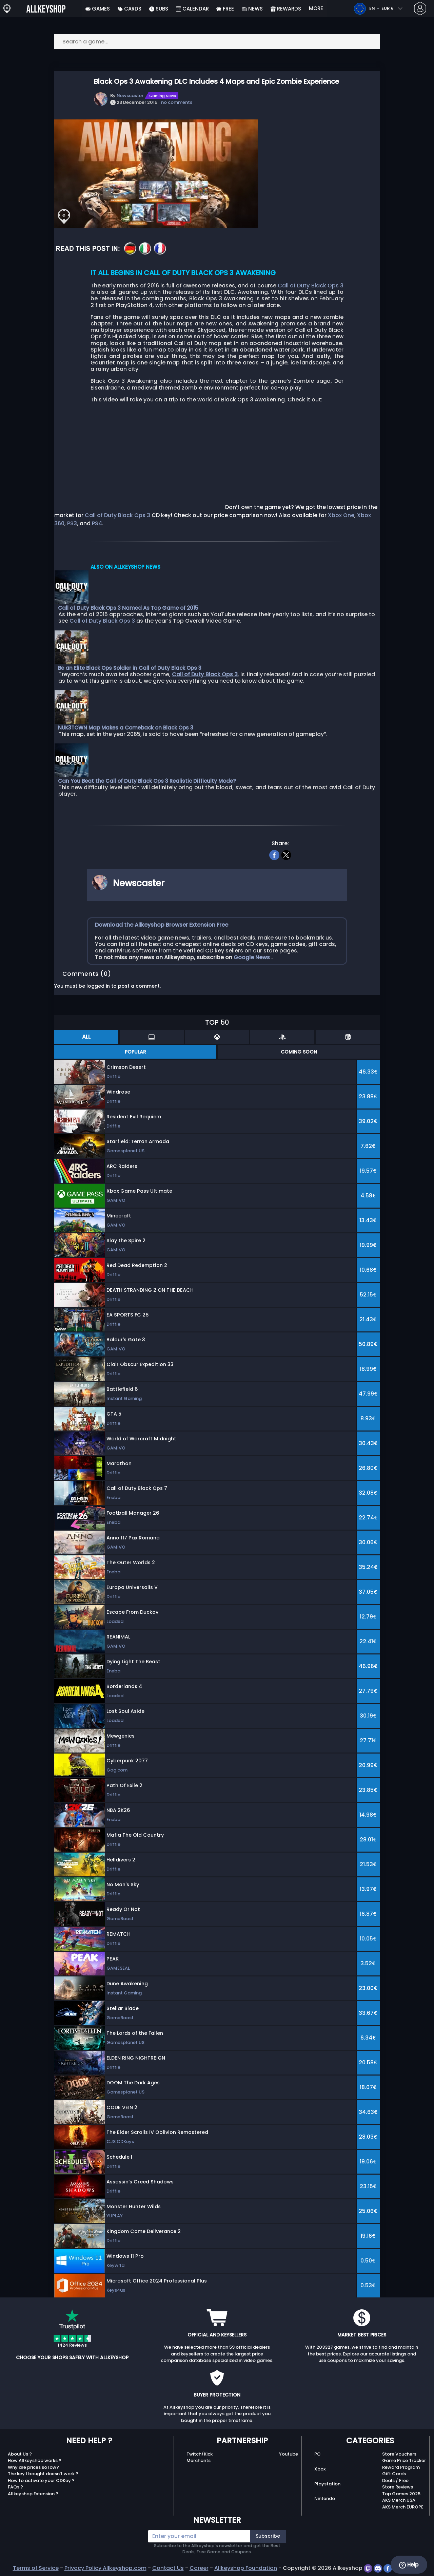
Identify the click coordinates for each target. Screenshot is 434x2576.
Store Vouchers (399, 2454)
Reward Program (401, 2467)
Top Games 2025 (401, 2493)
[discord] (378, 2568)
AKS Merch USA (398, 2500)
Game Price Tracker (404, 2460)
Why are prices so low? (33, 2467)
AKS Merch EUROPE (402, 2507)
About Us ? (20, 2454)
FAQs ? (15, 2487)
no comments (176, 102)
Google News (252, 957)
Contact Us (168, 2568)
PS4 (97, 523)
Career (199, 2568)
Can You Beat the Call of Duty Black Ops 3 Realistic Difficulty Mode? (147, 780)
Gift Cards (394, 2473)
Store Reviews (397, 2487)
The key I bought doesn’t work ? (43, 2473)
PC (317, 2454)
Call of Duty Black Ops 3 (310, 285)
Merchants (198, 2460)
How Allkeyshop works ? (34, 2460)
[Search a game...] (217, 41)
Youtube (288, 2454)
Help (408, 2565)
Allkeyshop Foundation (245, 2568)
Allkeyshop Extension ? (33, 2493)
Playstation (327, 2484)
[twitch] (369, 2568)
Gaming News (162, 95)
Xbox (320, 2469)
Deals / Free (395, 2480)
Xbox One (341, 515)
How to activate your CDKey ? (41, 2480)
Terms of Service (36, 2568)
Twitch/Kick (199, 2454)
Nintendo (324, 2498)
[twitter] (286, 854)
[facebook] (274, 854)
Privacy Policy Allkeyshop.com (105, 2568)
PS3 (72, 523)
